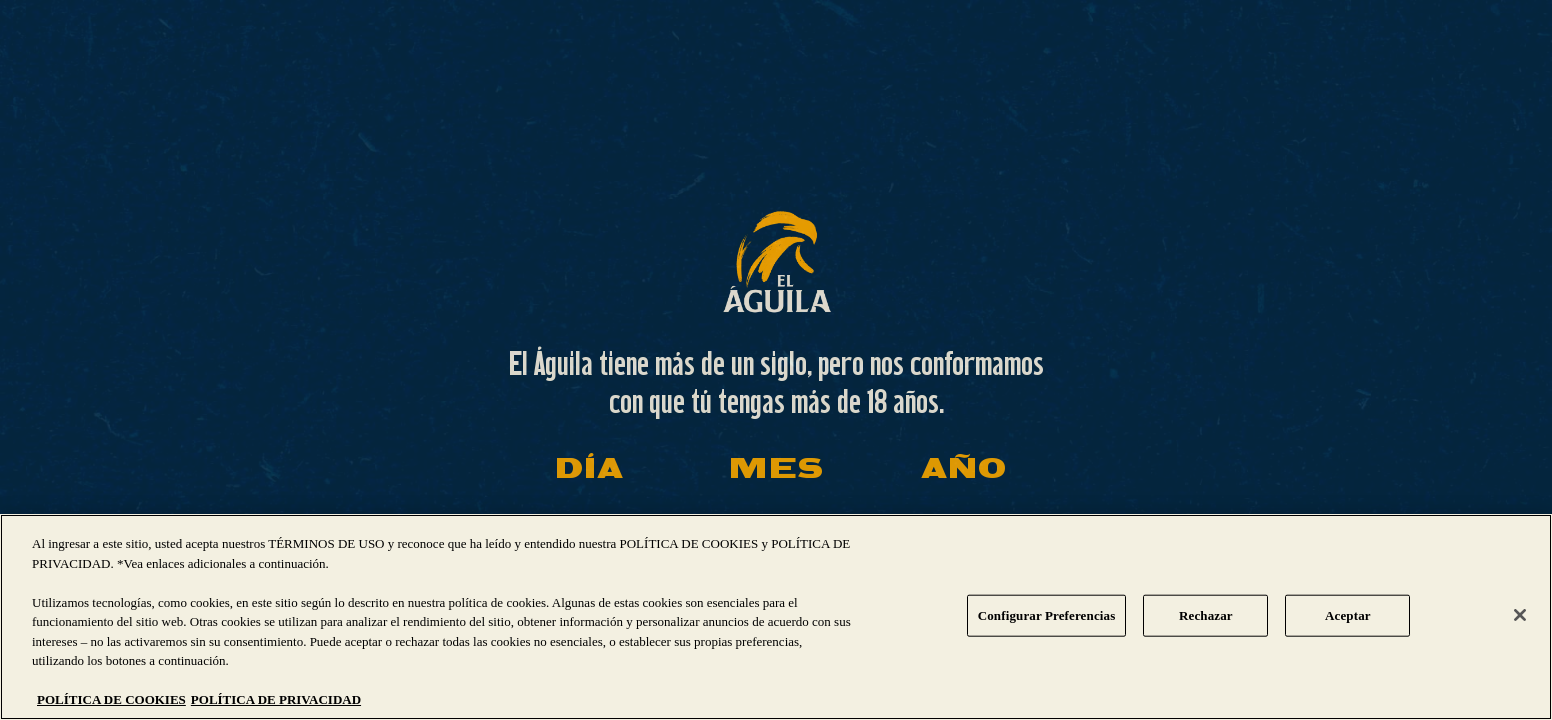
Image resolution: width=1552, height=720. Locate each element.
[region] (776, 617)
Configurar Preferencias (1047, 615)
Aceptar (1348, 615)
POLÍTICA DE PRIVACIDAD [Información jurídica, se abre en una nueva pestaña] (276, 699)
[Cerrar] (1520, 615)
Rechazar (1206, 615)
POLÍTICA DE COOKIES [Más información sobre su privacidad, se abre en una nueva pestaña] (111, 699)
